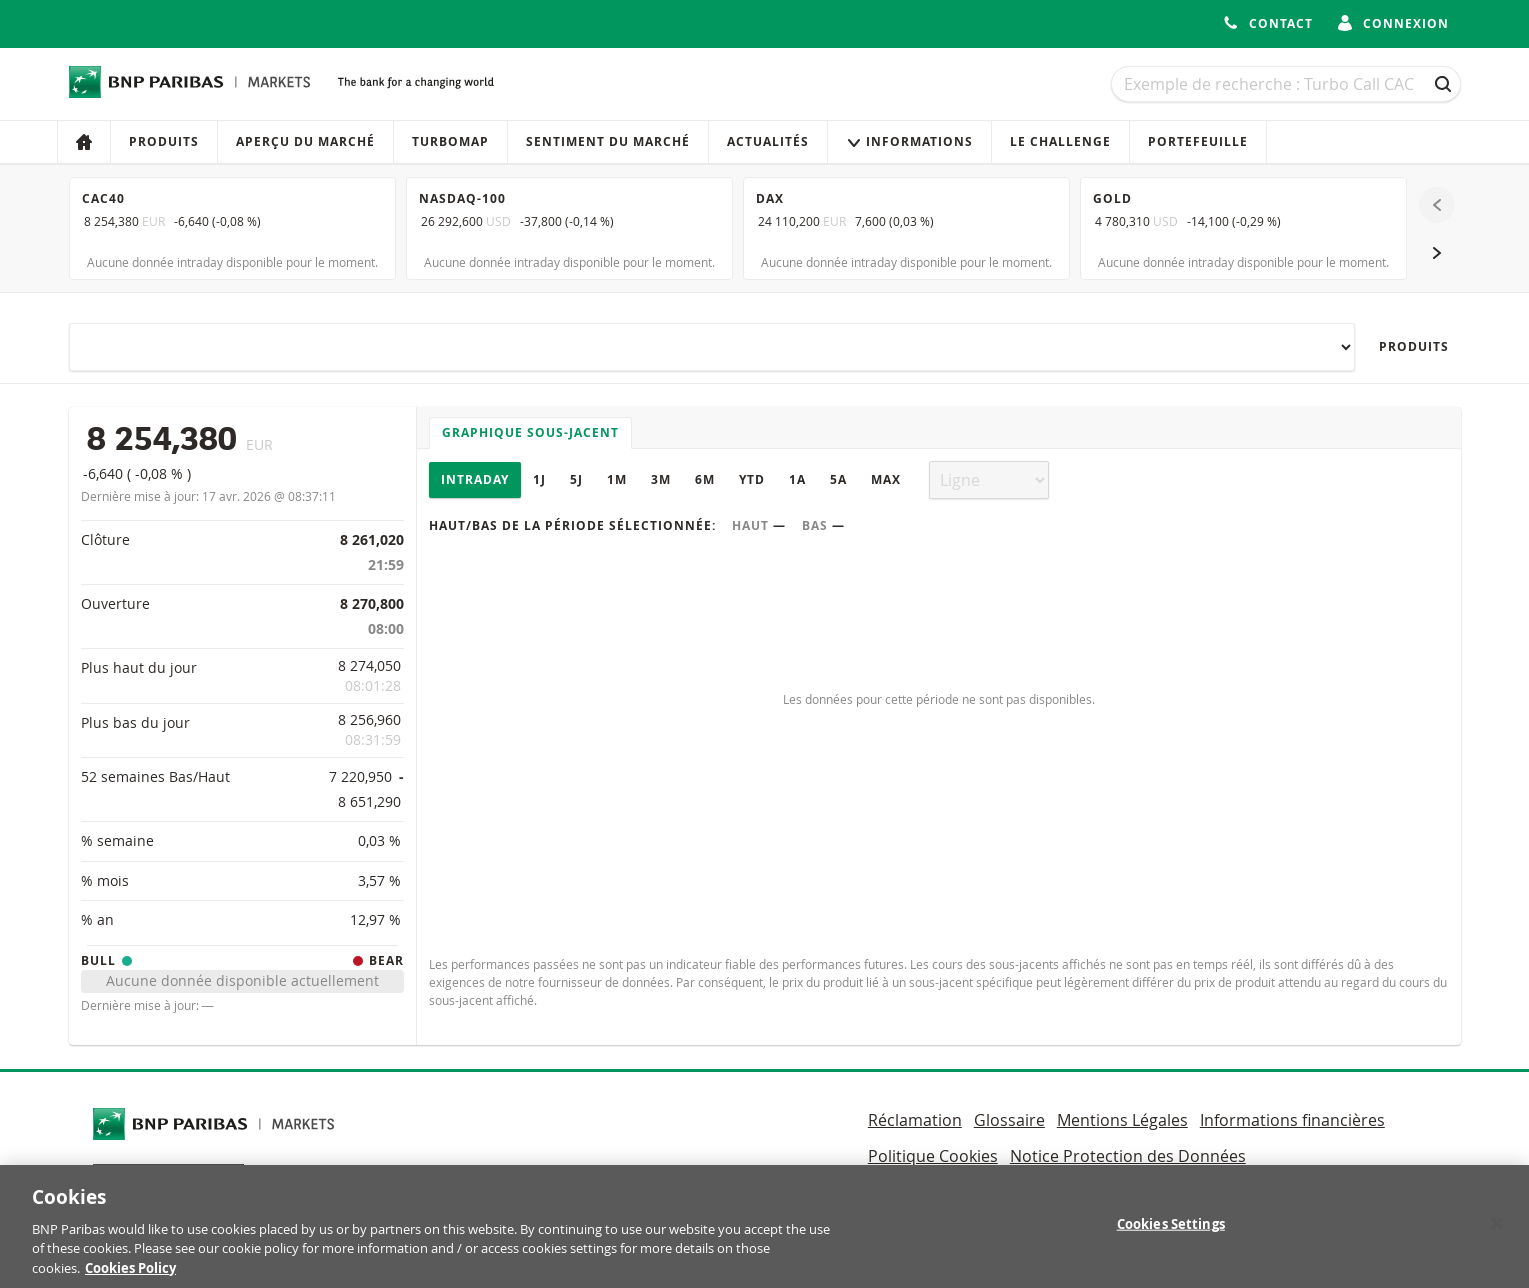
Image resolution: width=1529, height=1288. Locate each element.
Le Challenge (1060, 141)
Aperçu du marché (305, 141)
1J (539, 479)
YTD (752, 479)
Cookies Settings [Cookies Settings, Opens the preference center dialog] (1171, 1234)
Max (886, 479)
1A (797, 479)
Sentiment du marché (608, 141)
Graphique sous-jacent (530, 432)
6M (705, 479)
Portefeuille (1198, 141)
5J (576, 479)
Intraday (475, 479)
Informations (909, 141)
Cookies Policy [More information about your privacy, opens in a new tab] (130, 1278)
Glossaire (1009, 1120)
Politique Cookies (933, 1156)
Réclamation (915, 1120)
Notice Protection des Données (1128, 1156)
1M (617, 479)
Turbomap (450, 141)
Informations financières (1292, 1120)
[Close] (1497, 1234)
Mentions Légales (1122, 1120)
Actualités (768, 141)
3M (661, 479)
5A (838, 479)
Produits (164, 141)
